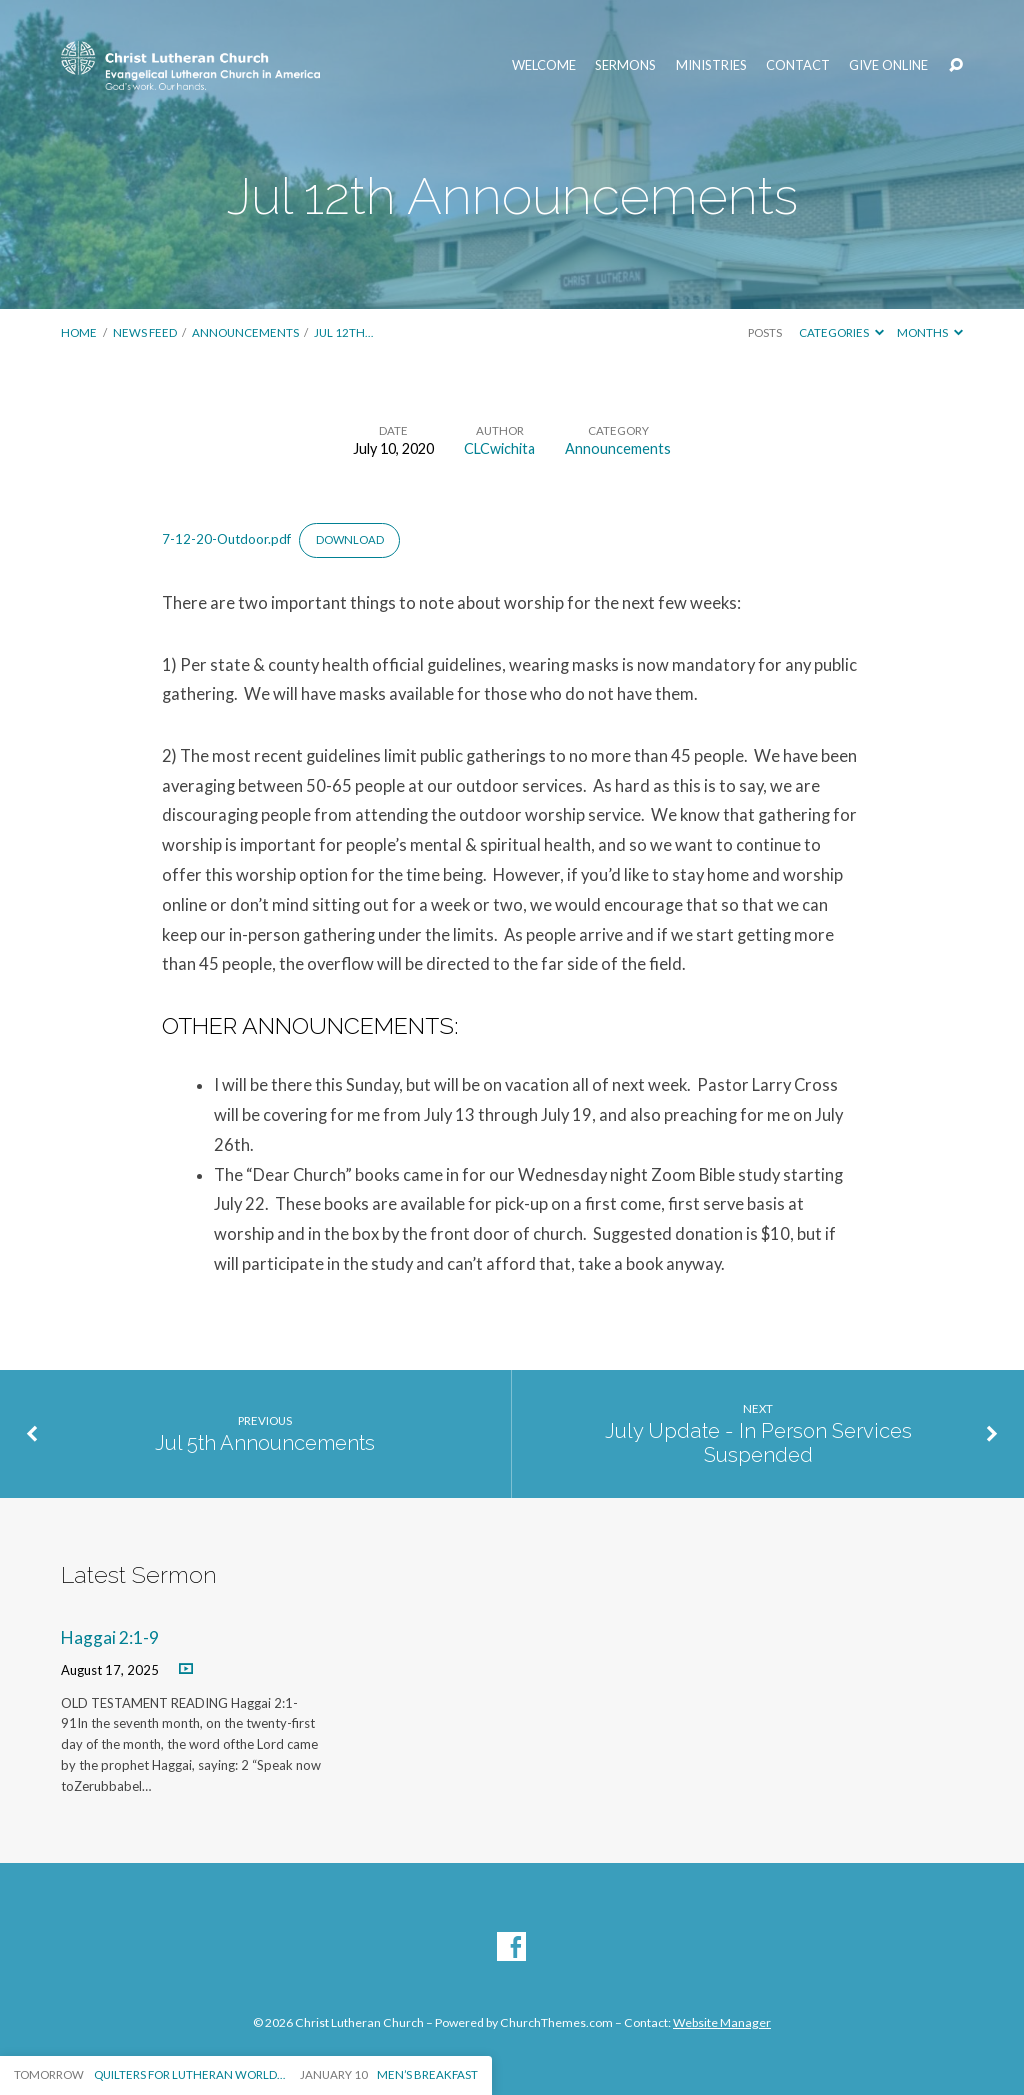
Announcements (245, 332)
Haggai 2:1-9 (110, 1637)
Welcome (544, 65)
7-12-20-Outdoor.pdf (226, 539)
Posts (765, 332)
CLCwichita (499, 448)
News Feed (145, 332)
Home (79, 332)
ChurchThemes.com (556, 2022)
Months (930, 332)
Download (350, 539)
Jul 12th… (343, 332)
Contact (798, 65)
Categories (841, 332)
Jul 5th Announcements (265, 1443)
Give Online (888, 65)
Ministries (711, 65)
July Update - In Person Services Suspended (758, 1443)
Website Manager (722, 2022)
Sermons (625, 65)
